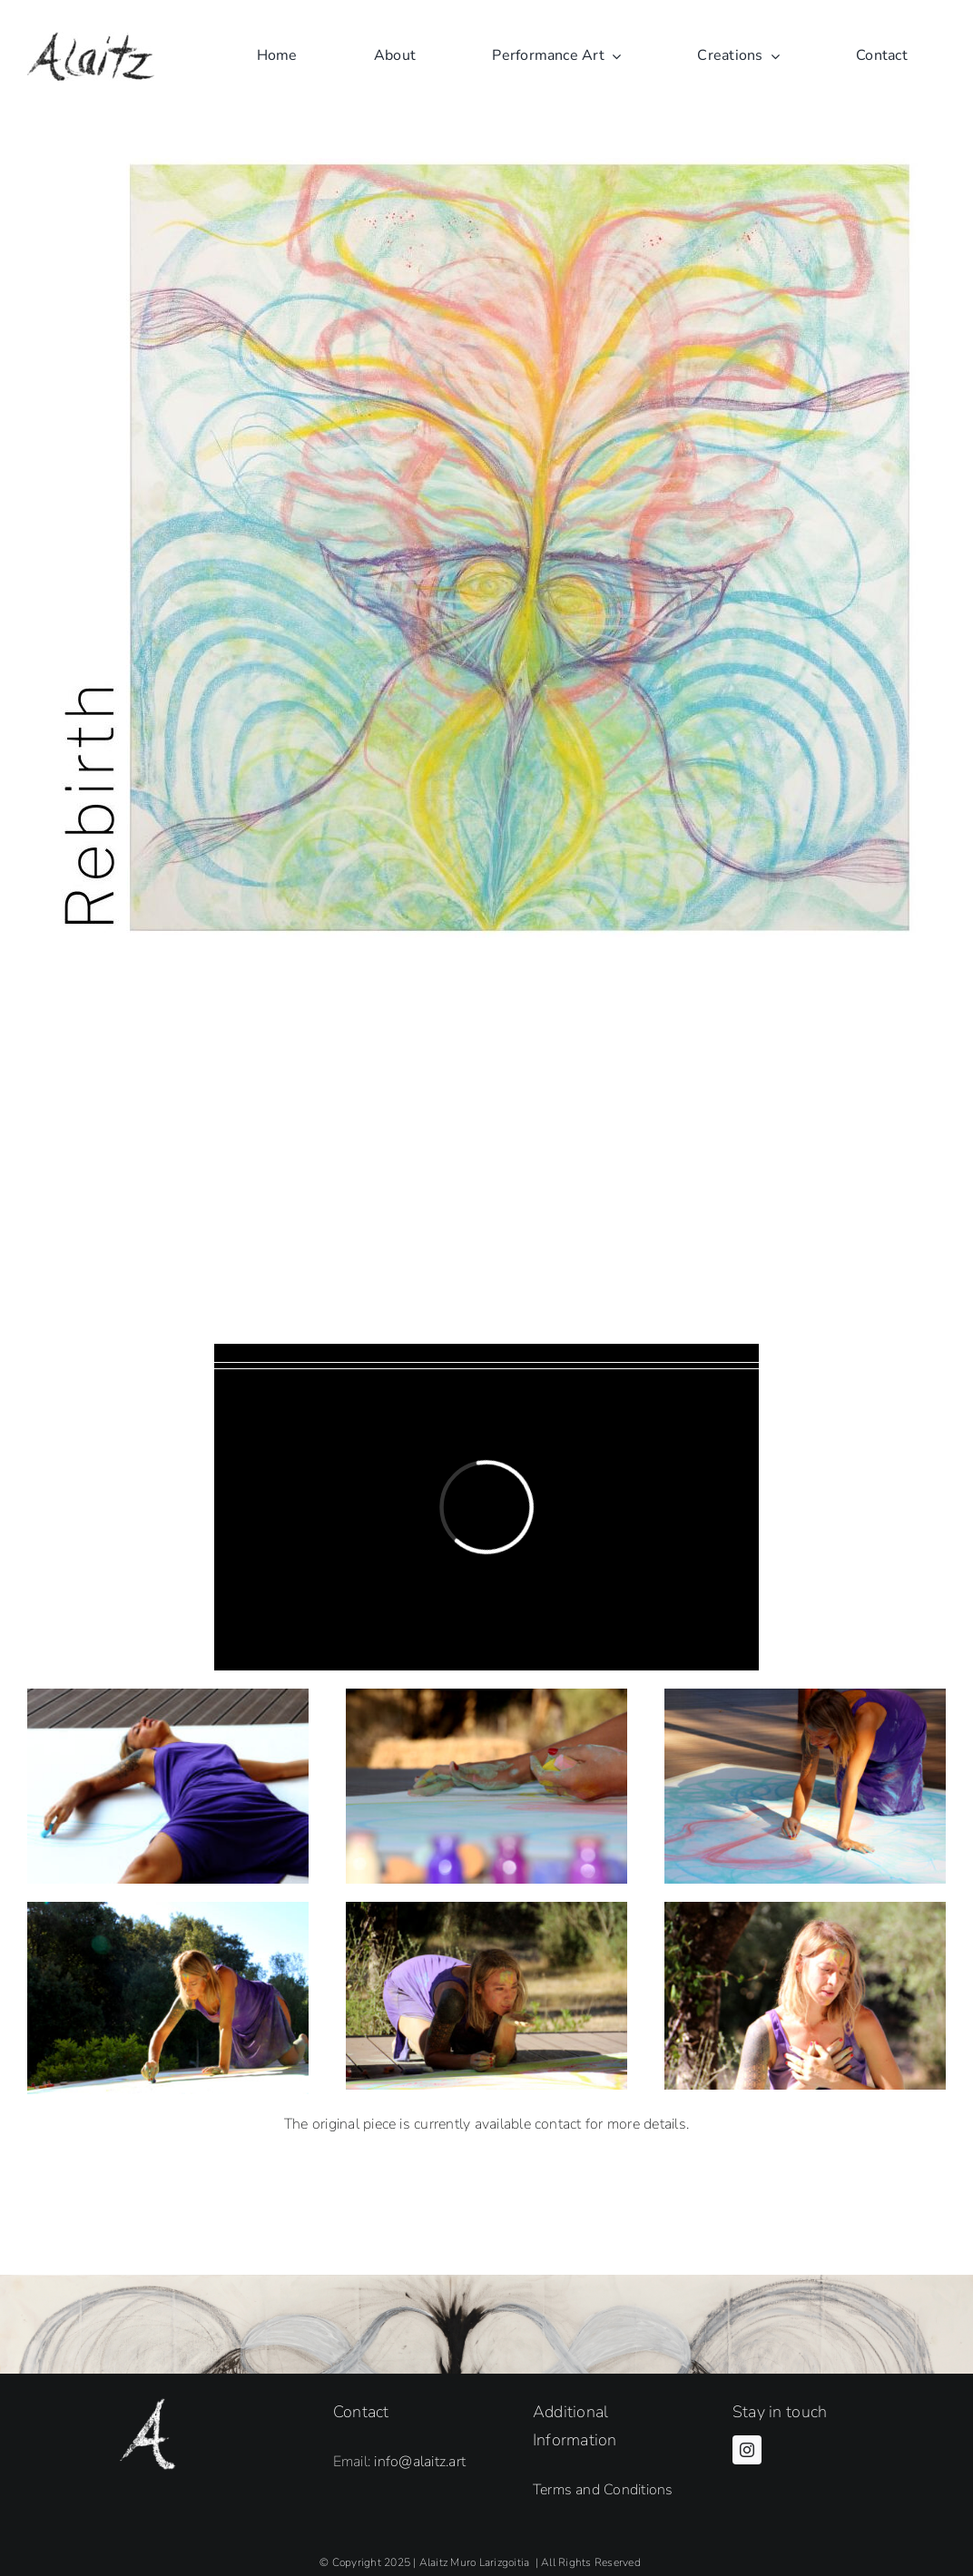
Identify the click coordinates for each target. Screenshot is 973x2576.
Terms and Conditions (603, 2490)
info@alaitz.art (420, 2462)
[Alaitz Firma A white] (147, 2405)
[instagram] (747, 2449)
